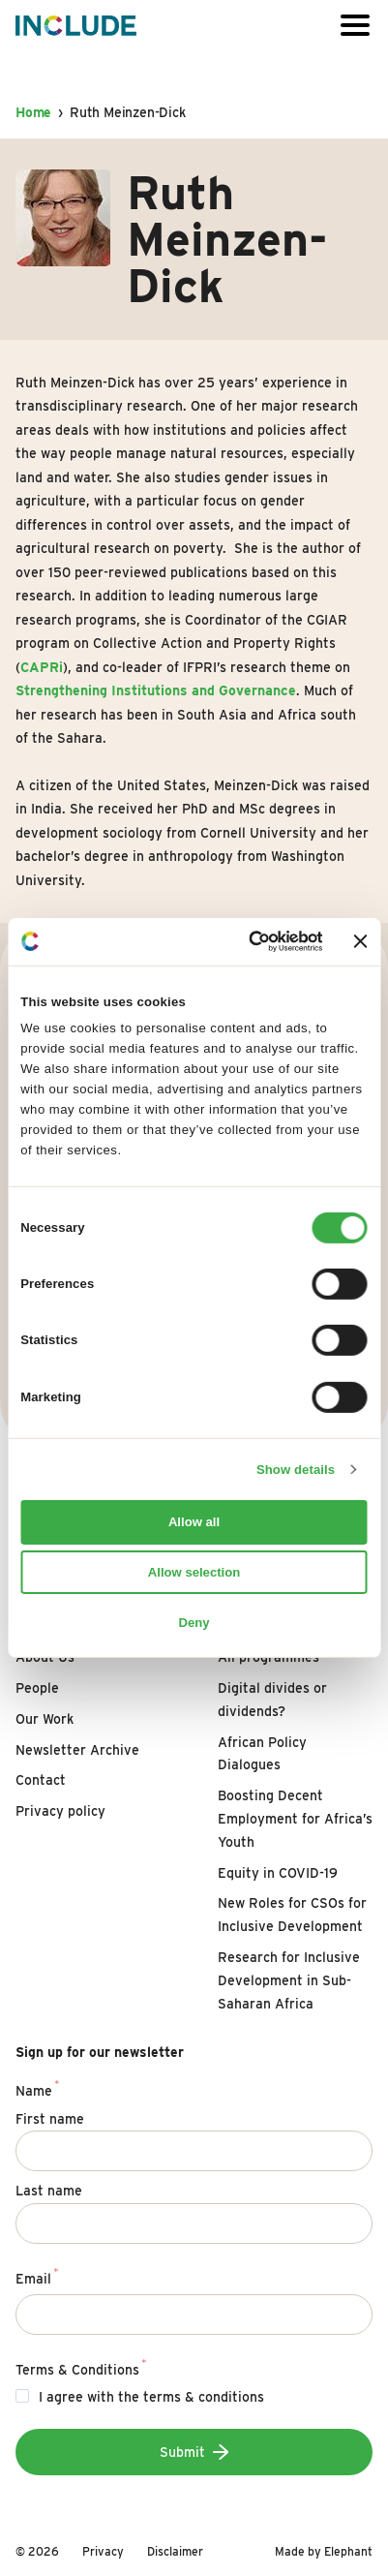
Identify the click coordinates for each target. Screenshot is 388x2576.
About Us (45, 1657)
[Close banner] (361, 941)
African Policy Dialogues (262, 1753)
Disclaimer (175, 2551)
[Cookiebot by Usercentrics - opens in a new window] (242, 941)
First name (49, 2119)
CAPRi (41, 667)
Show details (295, 1468)
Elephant (348, 2551)
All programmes (268, 1657)
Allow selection (194, 1572)
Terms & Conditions (81, 2366)
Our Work (44, 1719)
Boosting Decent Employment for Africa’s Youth (295, 1819)
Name (37, 2088)
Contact (40, 1780)
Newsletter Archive (77, 1750)
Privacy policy (60, 1811)
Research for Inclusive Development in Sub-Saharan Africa (289, 1980)
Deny (193, 1622)
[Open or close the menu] (355, 25)
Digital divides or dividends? (272, 1699)
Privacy (103, 2551)
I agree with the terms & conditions (151, 2397)
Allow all (194, 1522)
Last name (48, 2190)
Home (33, 112)
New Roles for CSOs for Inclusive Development (292, 1914)
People (37, 1688)
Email (37, 2275)
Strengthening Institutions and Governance (155, 690)
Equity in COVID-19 (278, 1873)
